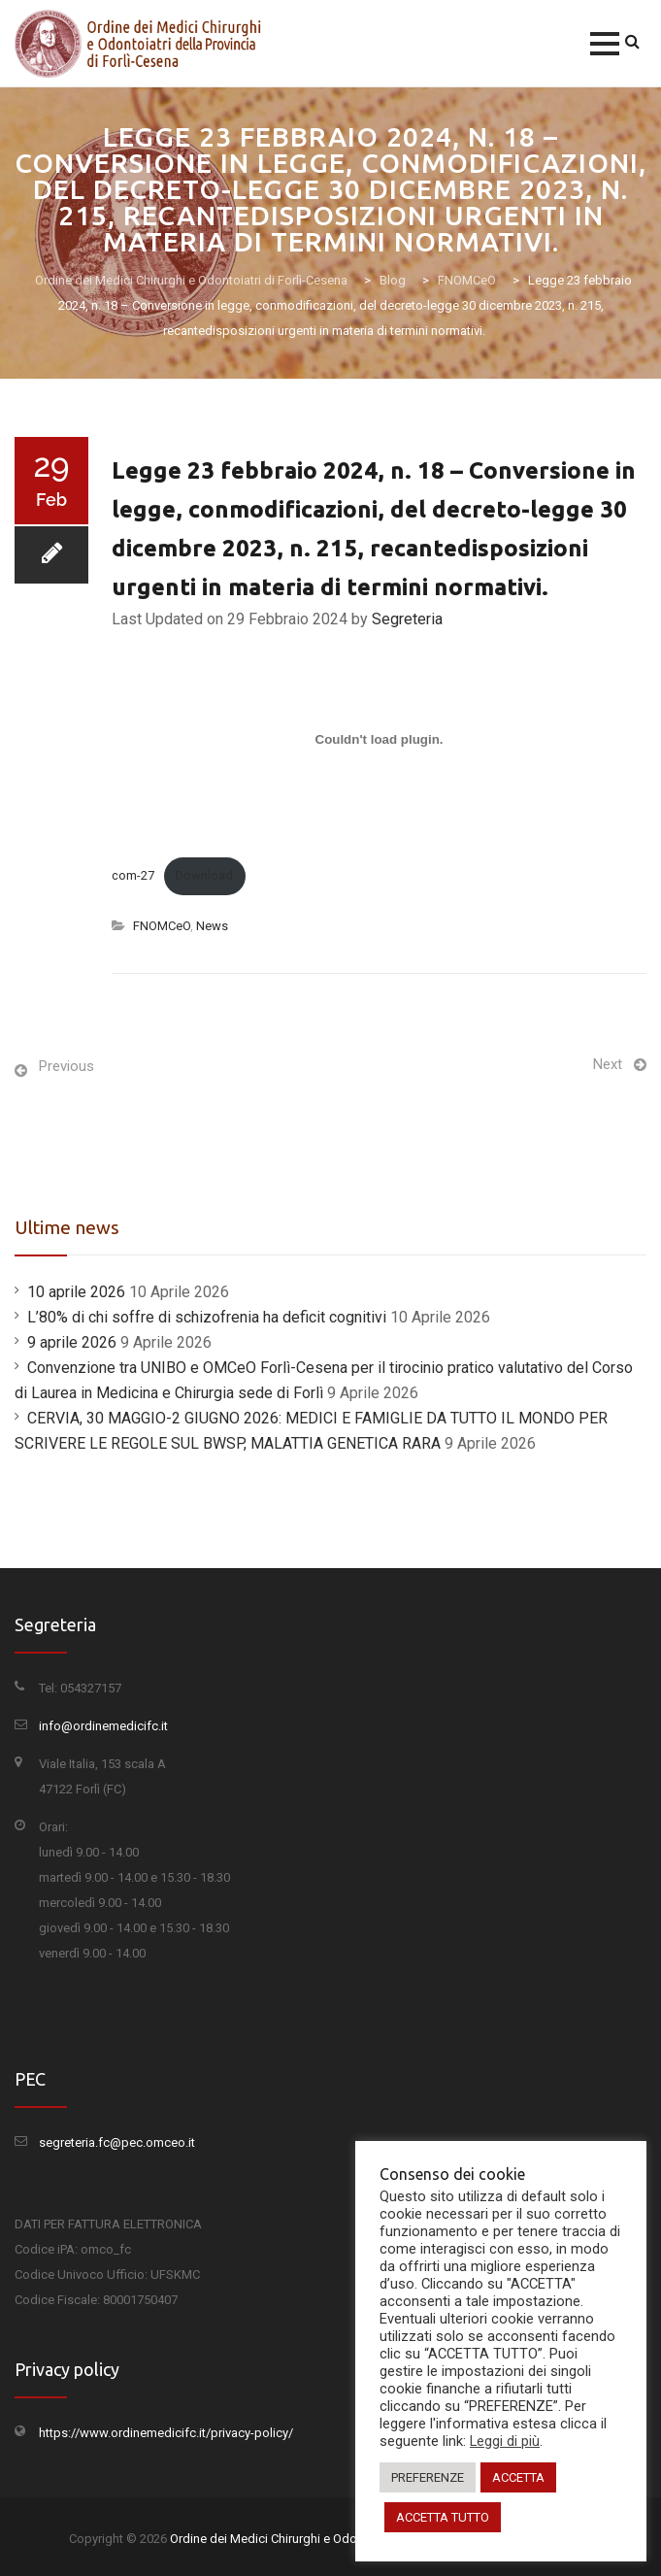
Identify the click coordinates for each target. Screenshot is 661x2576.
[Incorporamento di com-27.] (379, 739)
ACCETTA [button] (518, 2477)
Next (607, 1064)
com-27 (133, 875)
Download (204, 875)
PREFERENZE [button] (427, 2477)
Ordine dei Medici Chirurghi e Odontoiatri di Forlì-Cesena (326, 2538)
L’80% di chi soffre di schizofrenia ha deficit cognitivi (206, 1317)
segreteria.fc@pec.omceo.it (117, 2142)
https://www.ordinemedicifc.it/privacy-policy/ (166, 2432)
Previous (66, 1066)
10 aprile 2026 (76, 1292)
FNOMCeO (161, 926)
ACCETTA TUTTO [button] (442, 2517)
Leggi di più (505, 2441)
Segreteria (407, 619)
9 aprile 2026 (71, 1342)
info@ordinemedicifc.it (103, 1726)
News (212, 926)
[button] (604, 44)
